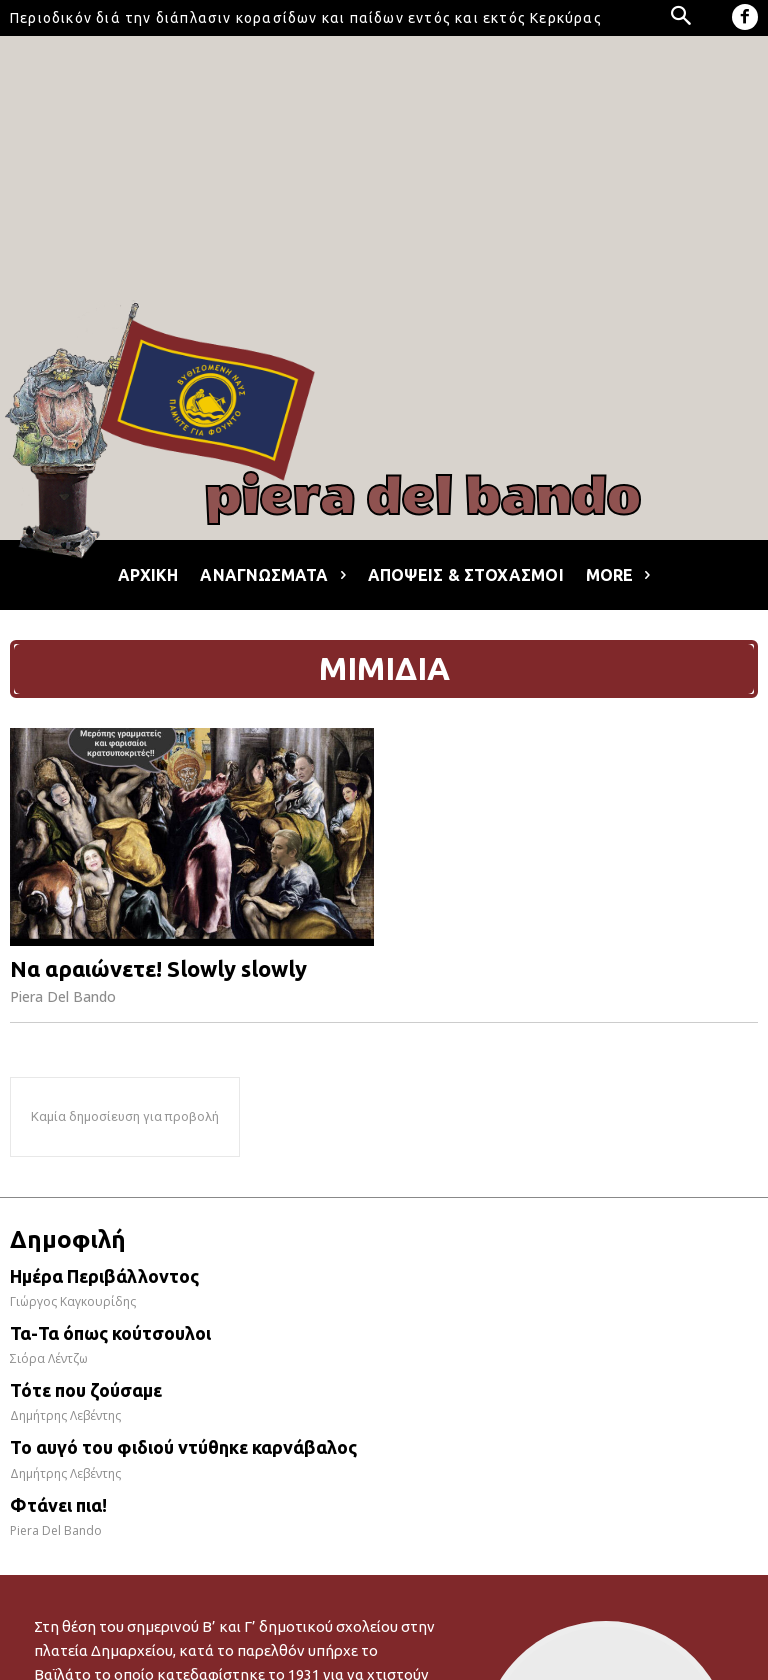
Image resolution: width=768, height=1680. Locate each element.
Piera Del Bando (63, 996)
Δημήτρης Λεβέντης (65, 1415)
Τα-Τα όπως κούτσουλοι (110, 1333)
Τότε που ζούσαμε (86, 1390)
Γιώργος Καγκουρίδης (73, 1301)
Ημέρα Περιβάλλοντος (104, 1276)
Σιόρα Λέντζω (49, 1358)
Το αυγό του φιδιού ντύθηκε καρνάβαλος (183, 1447)
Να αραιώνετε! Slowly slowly (158, 968)
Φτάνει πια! (58, 1505)
